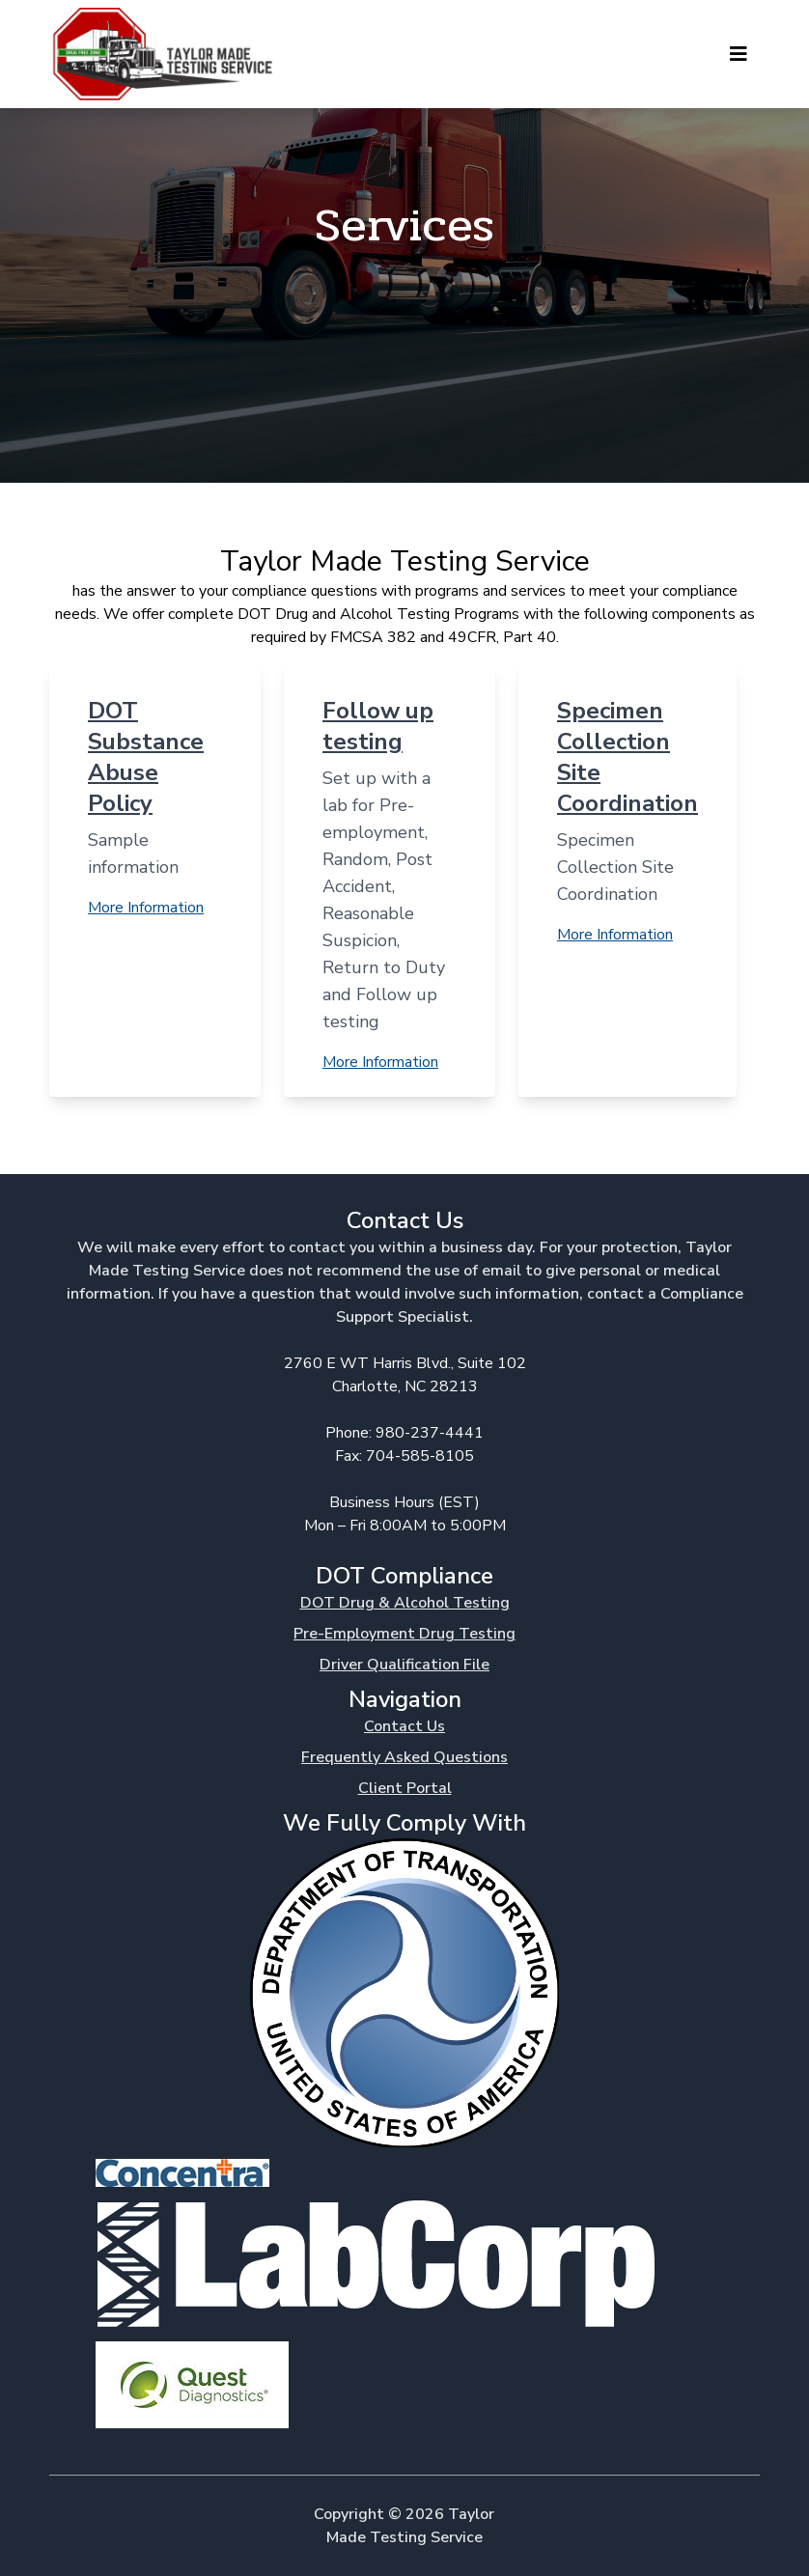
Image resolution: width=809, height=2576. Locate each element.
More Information (146, 907)
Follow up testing (377, 726)
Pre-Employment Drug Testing (404, 1633)
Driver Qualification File (404, 1664)
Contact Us (404, 1726)
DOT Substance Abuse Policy (146, 757)
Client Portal (405, 1788)
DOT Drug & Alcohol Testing (405, 1602)
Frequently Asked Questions (404, 1757)
